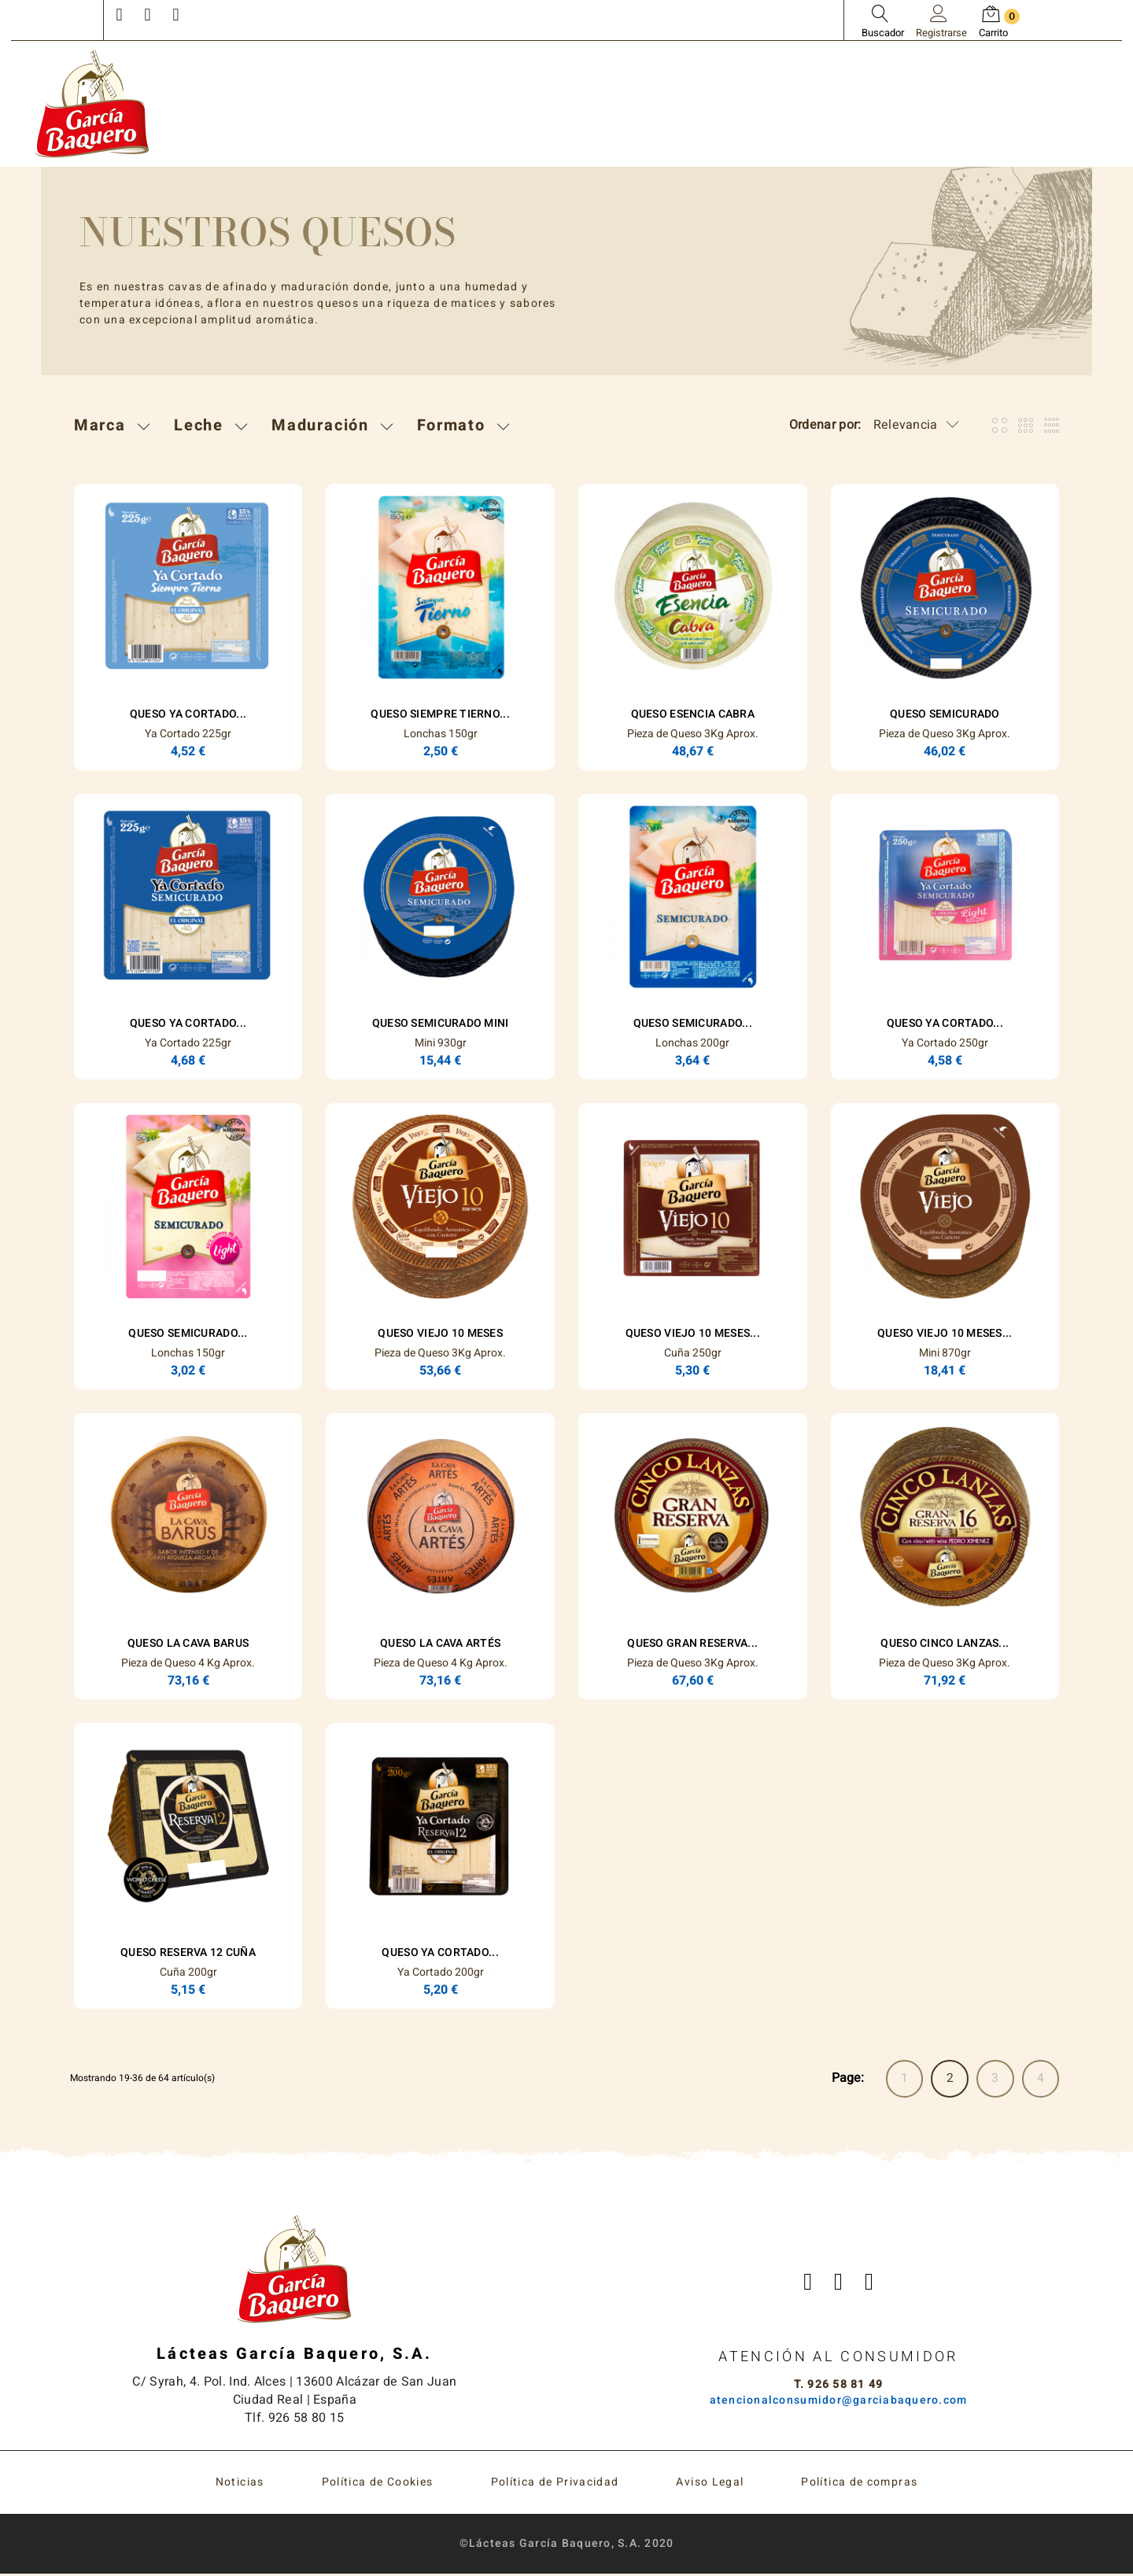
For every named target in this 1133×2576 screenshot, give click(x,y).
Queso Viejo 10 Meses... (693, 1333)
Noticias (240, 2484)
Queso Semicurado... (692, 1023)
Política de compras (859, 2484)
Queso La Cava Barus (188, 1643)
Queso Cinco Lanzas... (944, 1643)
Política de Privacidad (555, 2484)
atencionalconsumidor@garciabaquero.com (839, 2401)
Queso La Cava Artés (440, 1643)
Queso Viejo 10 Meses (440, 1333)
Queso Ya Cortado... (188, 714)
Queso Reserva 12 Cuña (188, 1952)
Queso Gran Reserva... (692, 1643)
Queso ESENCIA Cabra (693, 714)
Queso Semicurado (944, 714)
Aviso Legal (710, 2484)
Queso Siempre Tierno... (440, 714)
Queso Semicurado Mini (440, 1023)
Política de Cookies (378, 2484)
